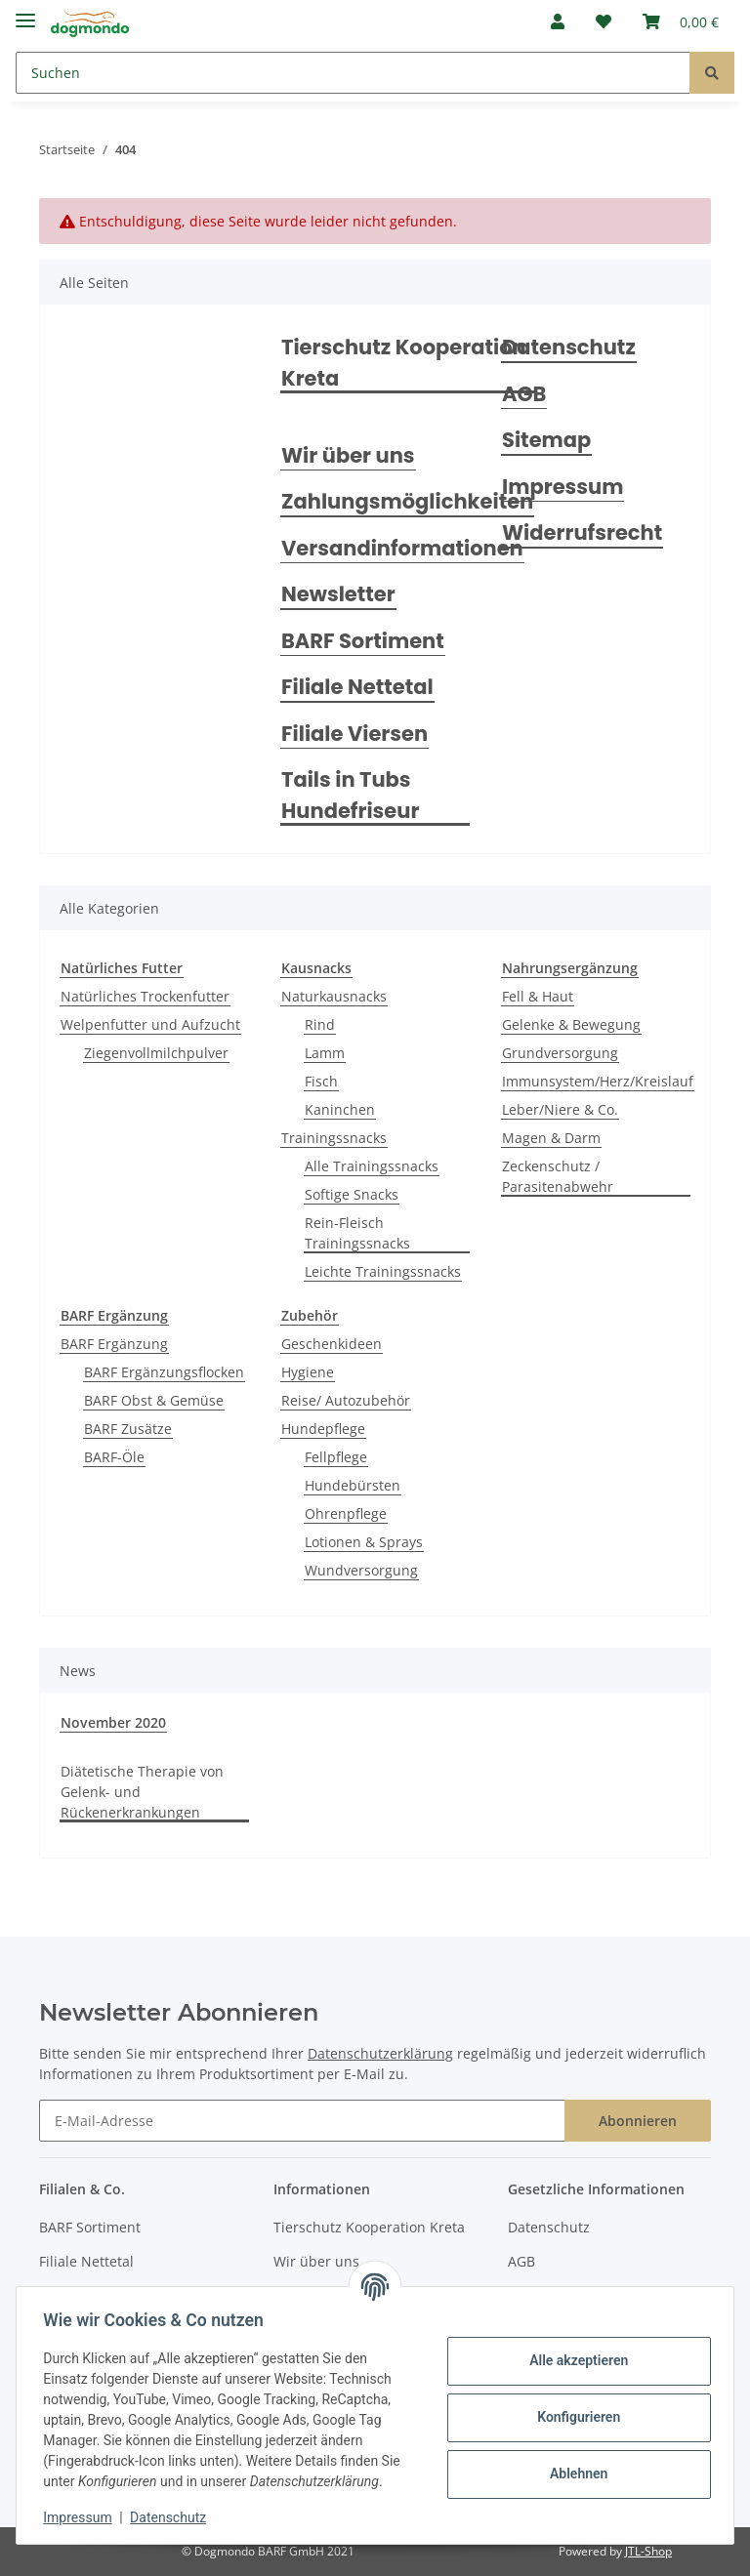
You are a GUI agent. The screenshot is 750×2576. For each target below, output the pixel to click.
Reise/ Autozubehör (345, 1400)
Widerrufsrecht (582, 532)
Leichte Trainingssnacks (383, 1271)
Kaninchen (340, 1109)
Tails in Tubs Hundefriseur (350, 795)
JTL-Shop (648, 2551)
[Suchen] (353, 73)
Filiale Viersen (354, 733)
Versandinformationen (402, 548)
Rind (320, 1024)
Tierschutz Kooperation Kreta (403, 362)
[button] (557, 21)
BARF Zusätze (128, 1428)
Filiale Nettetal (357, 687)
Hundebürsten (352, 1485)
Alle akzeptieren (573, 2360)
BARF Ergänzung (114, 1343)
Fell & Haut (537, 996)
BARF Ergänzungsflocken (164, 1372)
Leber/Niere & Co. (560, 1109)
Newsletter (338, 594)
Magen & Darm (551, 1137)
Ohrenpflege (346, 1513)
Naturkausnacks (334, 996)
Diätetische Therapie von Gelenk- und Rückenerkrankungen (142, 1791)
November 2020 (113, 1722)
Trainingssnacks (334, 1137)
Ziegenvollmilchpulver (156, 1052)
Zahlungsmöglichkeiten (407, 501)
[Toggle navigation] (25, 12)
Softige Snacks (351, 1194)
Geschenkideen (331, 1343)
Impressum (562, 486)
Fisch (321, 1081)
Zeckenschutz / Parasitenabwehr (557, 1176)
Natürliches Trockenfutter (145, 996)
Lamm (325, 1052)
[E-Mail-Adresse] (302, 2121)
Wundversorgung (361, 1570)
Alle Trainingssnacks (371, 1166)
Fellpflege (336, 1457)
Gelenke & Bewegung (571, 1024)
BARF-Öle (114, 1457)
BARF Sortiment (362, 641)
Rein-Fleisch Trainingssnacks (357, 1232)
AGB (524, 394)
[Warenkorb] (680, 21)
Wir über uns (348, 455)
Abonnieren (638, 2120)
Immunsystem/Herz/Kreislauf (597, 1081)
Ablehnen (574, 2473)
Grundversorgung (560, 1052)
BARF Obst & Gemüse (154, 1400)
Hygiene (307, 1372)
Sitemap (546, 440)
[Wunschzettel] (603, 21)
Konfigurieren (573, 2417)
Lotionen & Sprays (364, 1542)
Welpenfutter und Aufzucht (150, 1024)
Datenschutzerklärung (380, 2053)
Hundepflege (323, 1428)
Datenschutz (569, 347)
